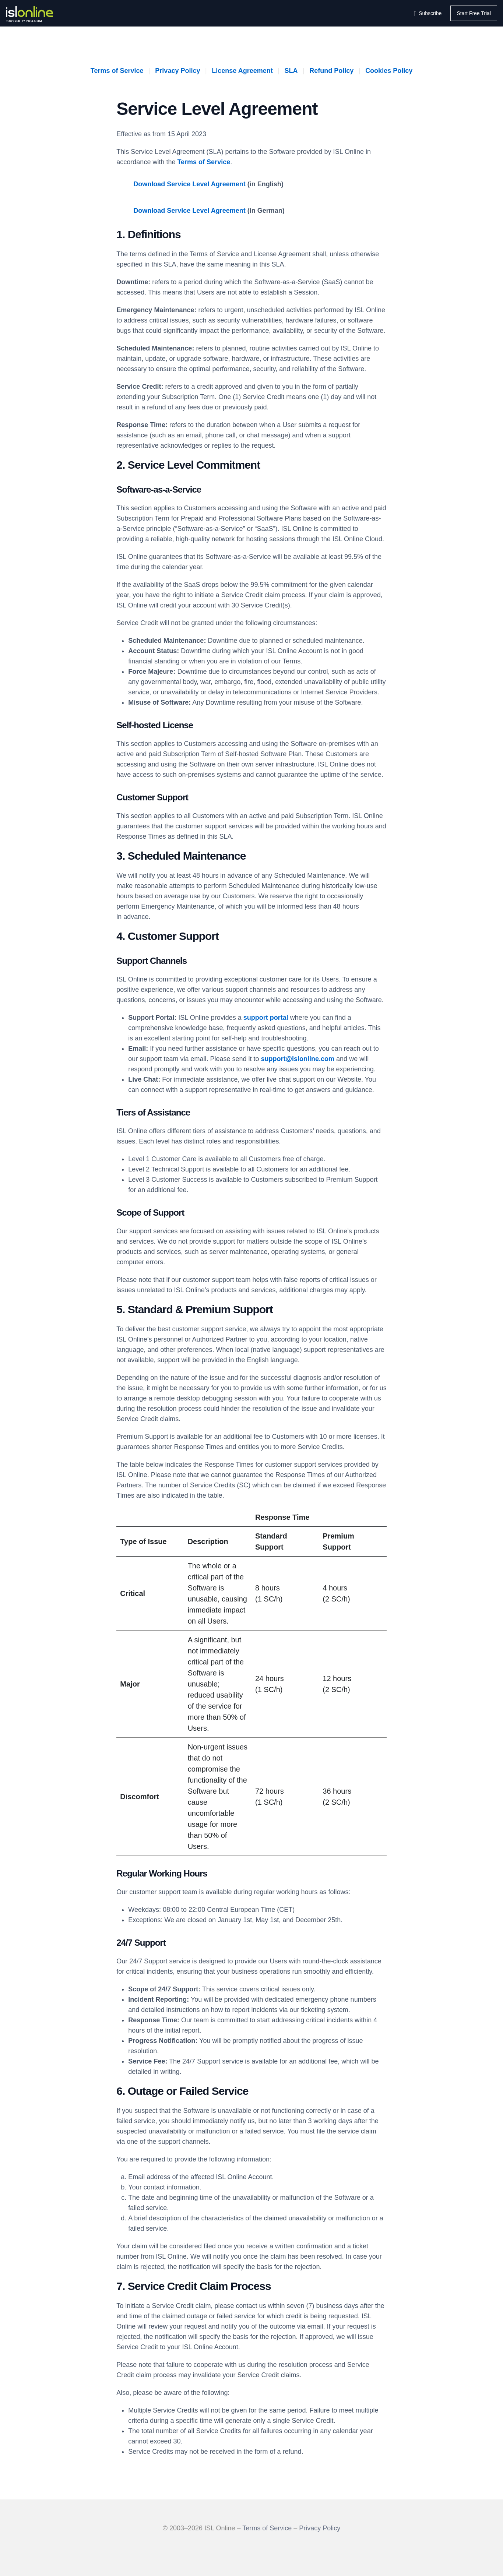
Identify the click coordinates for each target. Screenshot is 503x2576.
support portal (265, 1017)
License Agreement (242, 70)
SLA (291, 70)
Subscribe (430, 13)
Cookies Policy (388, 70)
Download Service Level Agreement (189, 184)
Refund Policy (331, 70)
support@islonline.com (298, 1059)
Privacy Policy (177, 70)
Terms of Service (117, 70)
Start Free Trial (474, 13)
